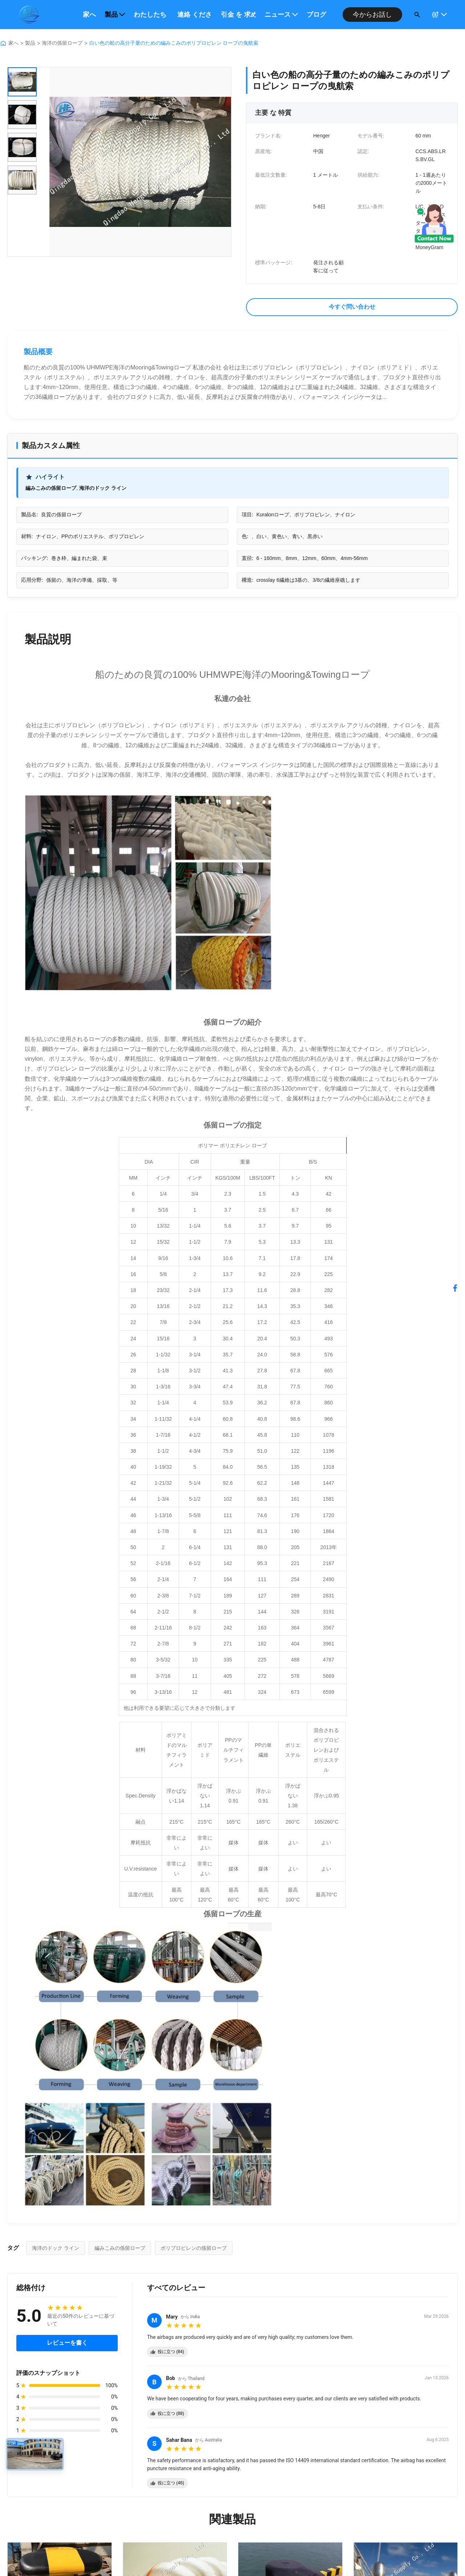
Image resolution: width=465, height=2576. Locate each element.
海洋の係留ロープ (62, 43)
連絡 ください (194, 14)
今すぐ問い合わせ (352, 307)
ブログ (316, 14)
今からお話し (372, 14)
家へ (89, 14)
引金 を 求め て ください (238, 14)
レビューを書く (67, 2343)
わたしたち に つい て (151, 14)
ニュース (281, 14)
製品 (115, 14)
